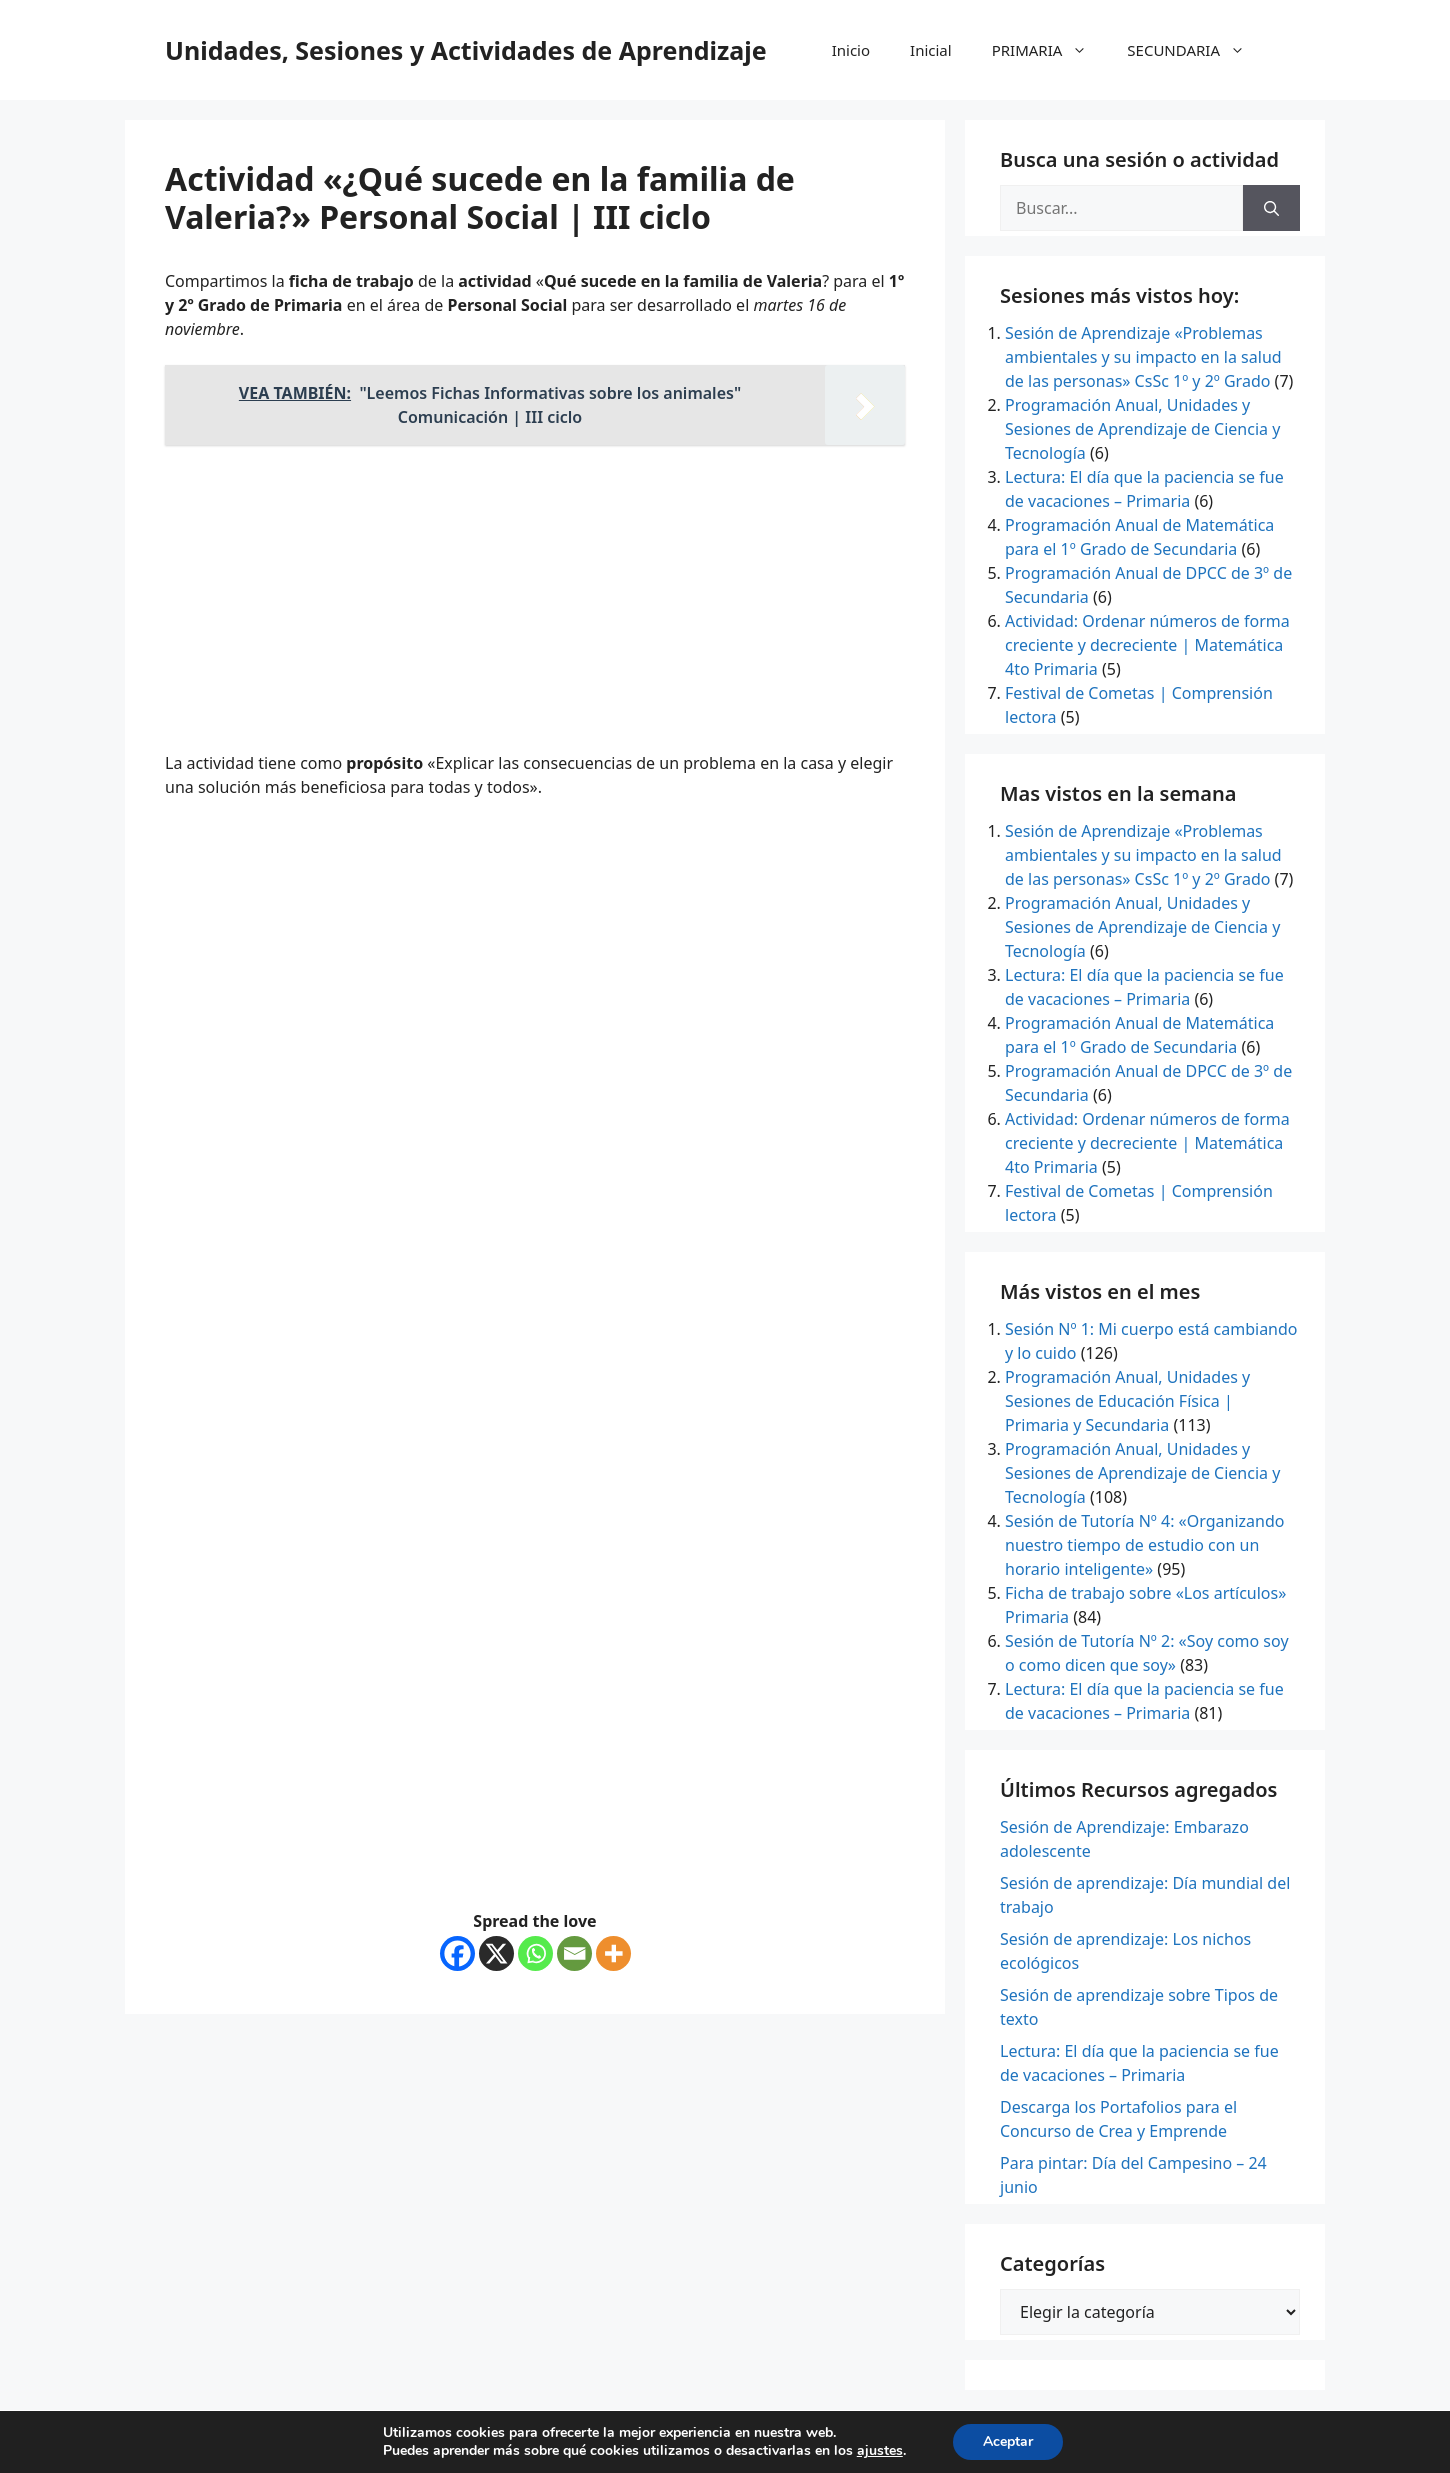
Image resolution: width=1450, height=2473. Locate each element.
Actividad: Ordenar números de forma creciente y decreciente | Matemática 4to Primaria (1147, 645)
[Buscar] (1271, 208)
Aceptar (1008, 2441)
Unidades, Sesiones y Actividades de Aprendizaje (466, 50)
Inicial (931, 50)
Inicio (851, 50)
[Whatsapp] (535, 1953)
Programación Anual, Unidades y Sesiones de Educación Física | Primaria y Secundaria (1127, 1401)
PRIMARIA (1050, 50)
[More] (613, 1953)
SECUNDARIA (1196, 50)
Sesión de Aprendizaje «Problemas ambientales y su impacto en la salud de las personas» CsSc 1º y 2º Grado (1143, 357)
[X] (496, 1953)
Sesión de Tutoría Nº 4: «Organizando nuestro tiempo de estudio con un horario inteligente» (1144, 1545)
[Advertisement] (535, 601)
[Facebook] (457, 1953)
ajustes (880, 2451)
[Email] (574, 1953)
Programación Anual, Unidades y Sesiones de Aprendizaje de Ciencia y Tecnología (1142, 429)
